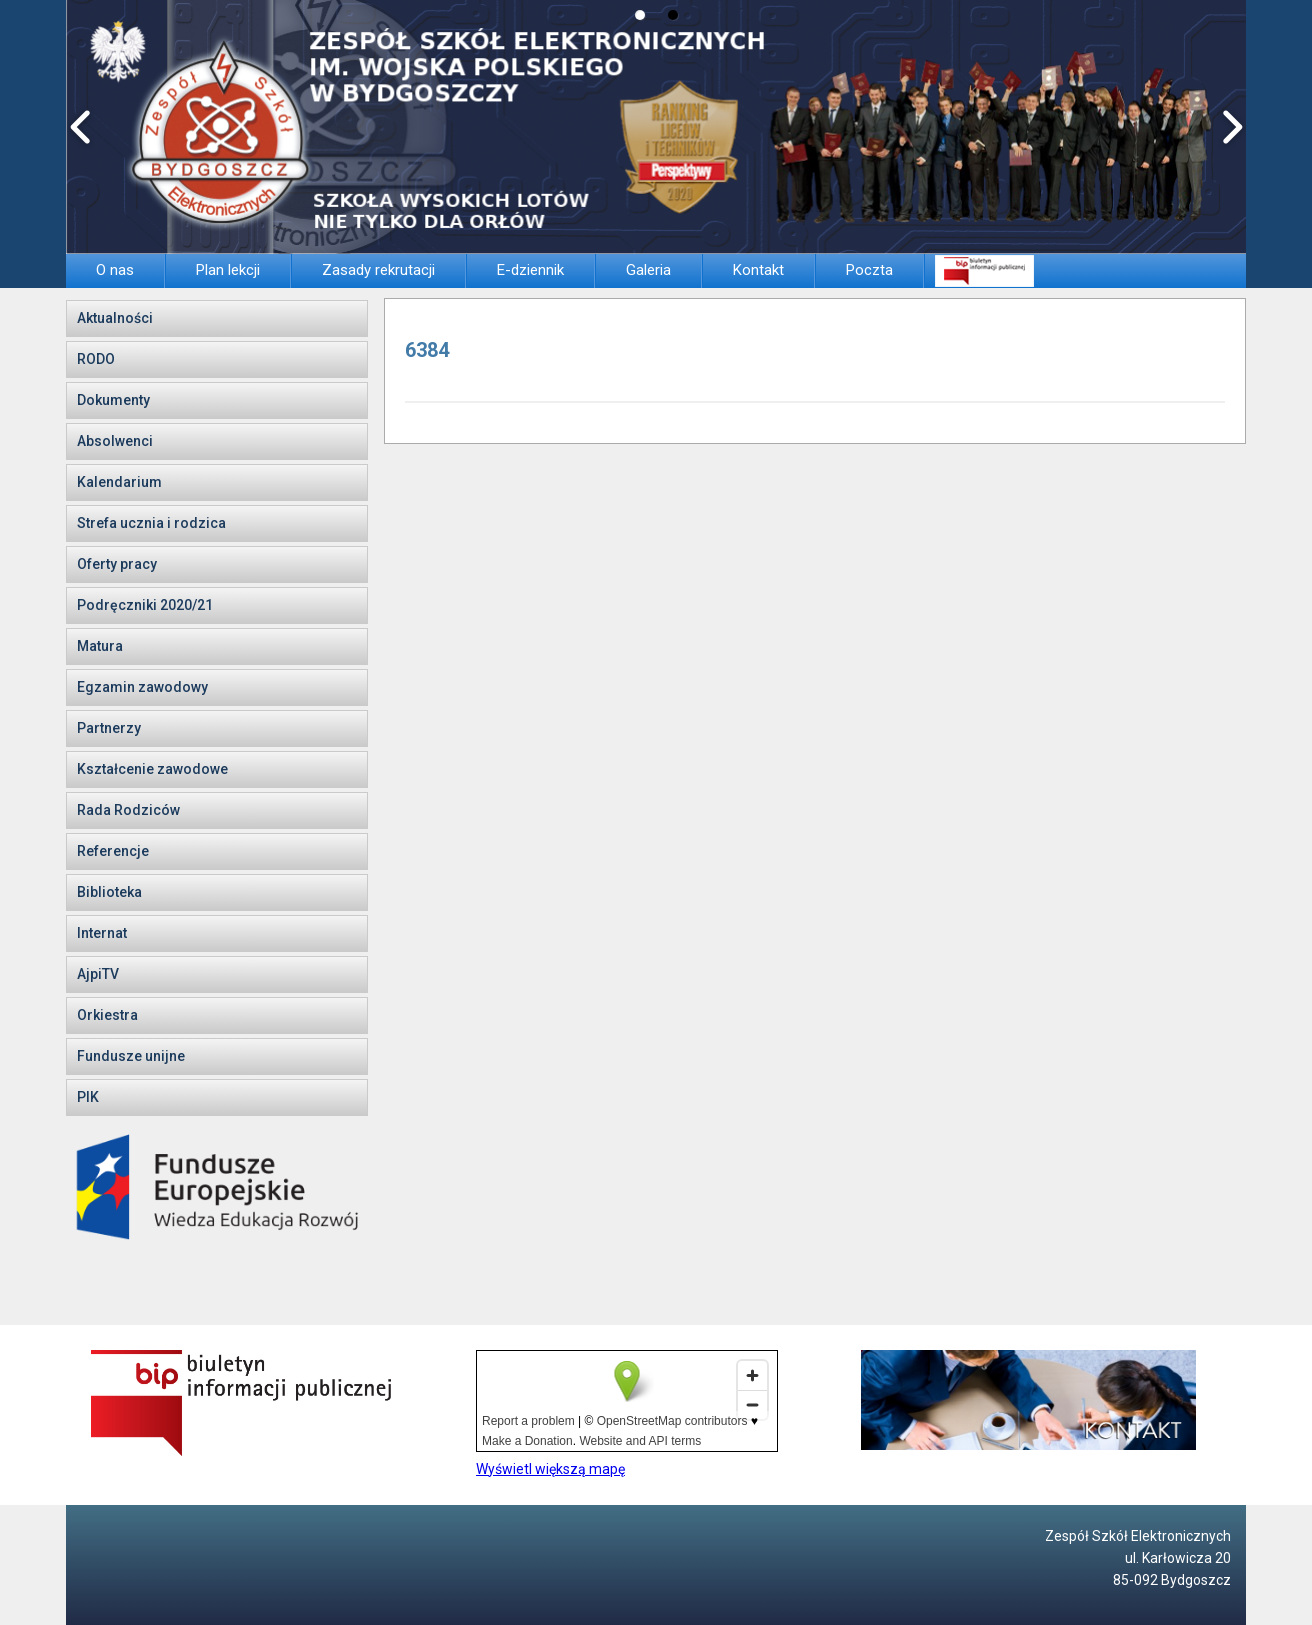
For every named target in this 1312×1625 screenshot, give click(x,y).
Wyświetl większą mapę (550, 1469)
